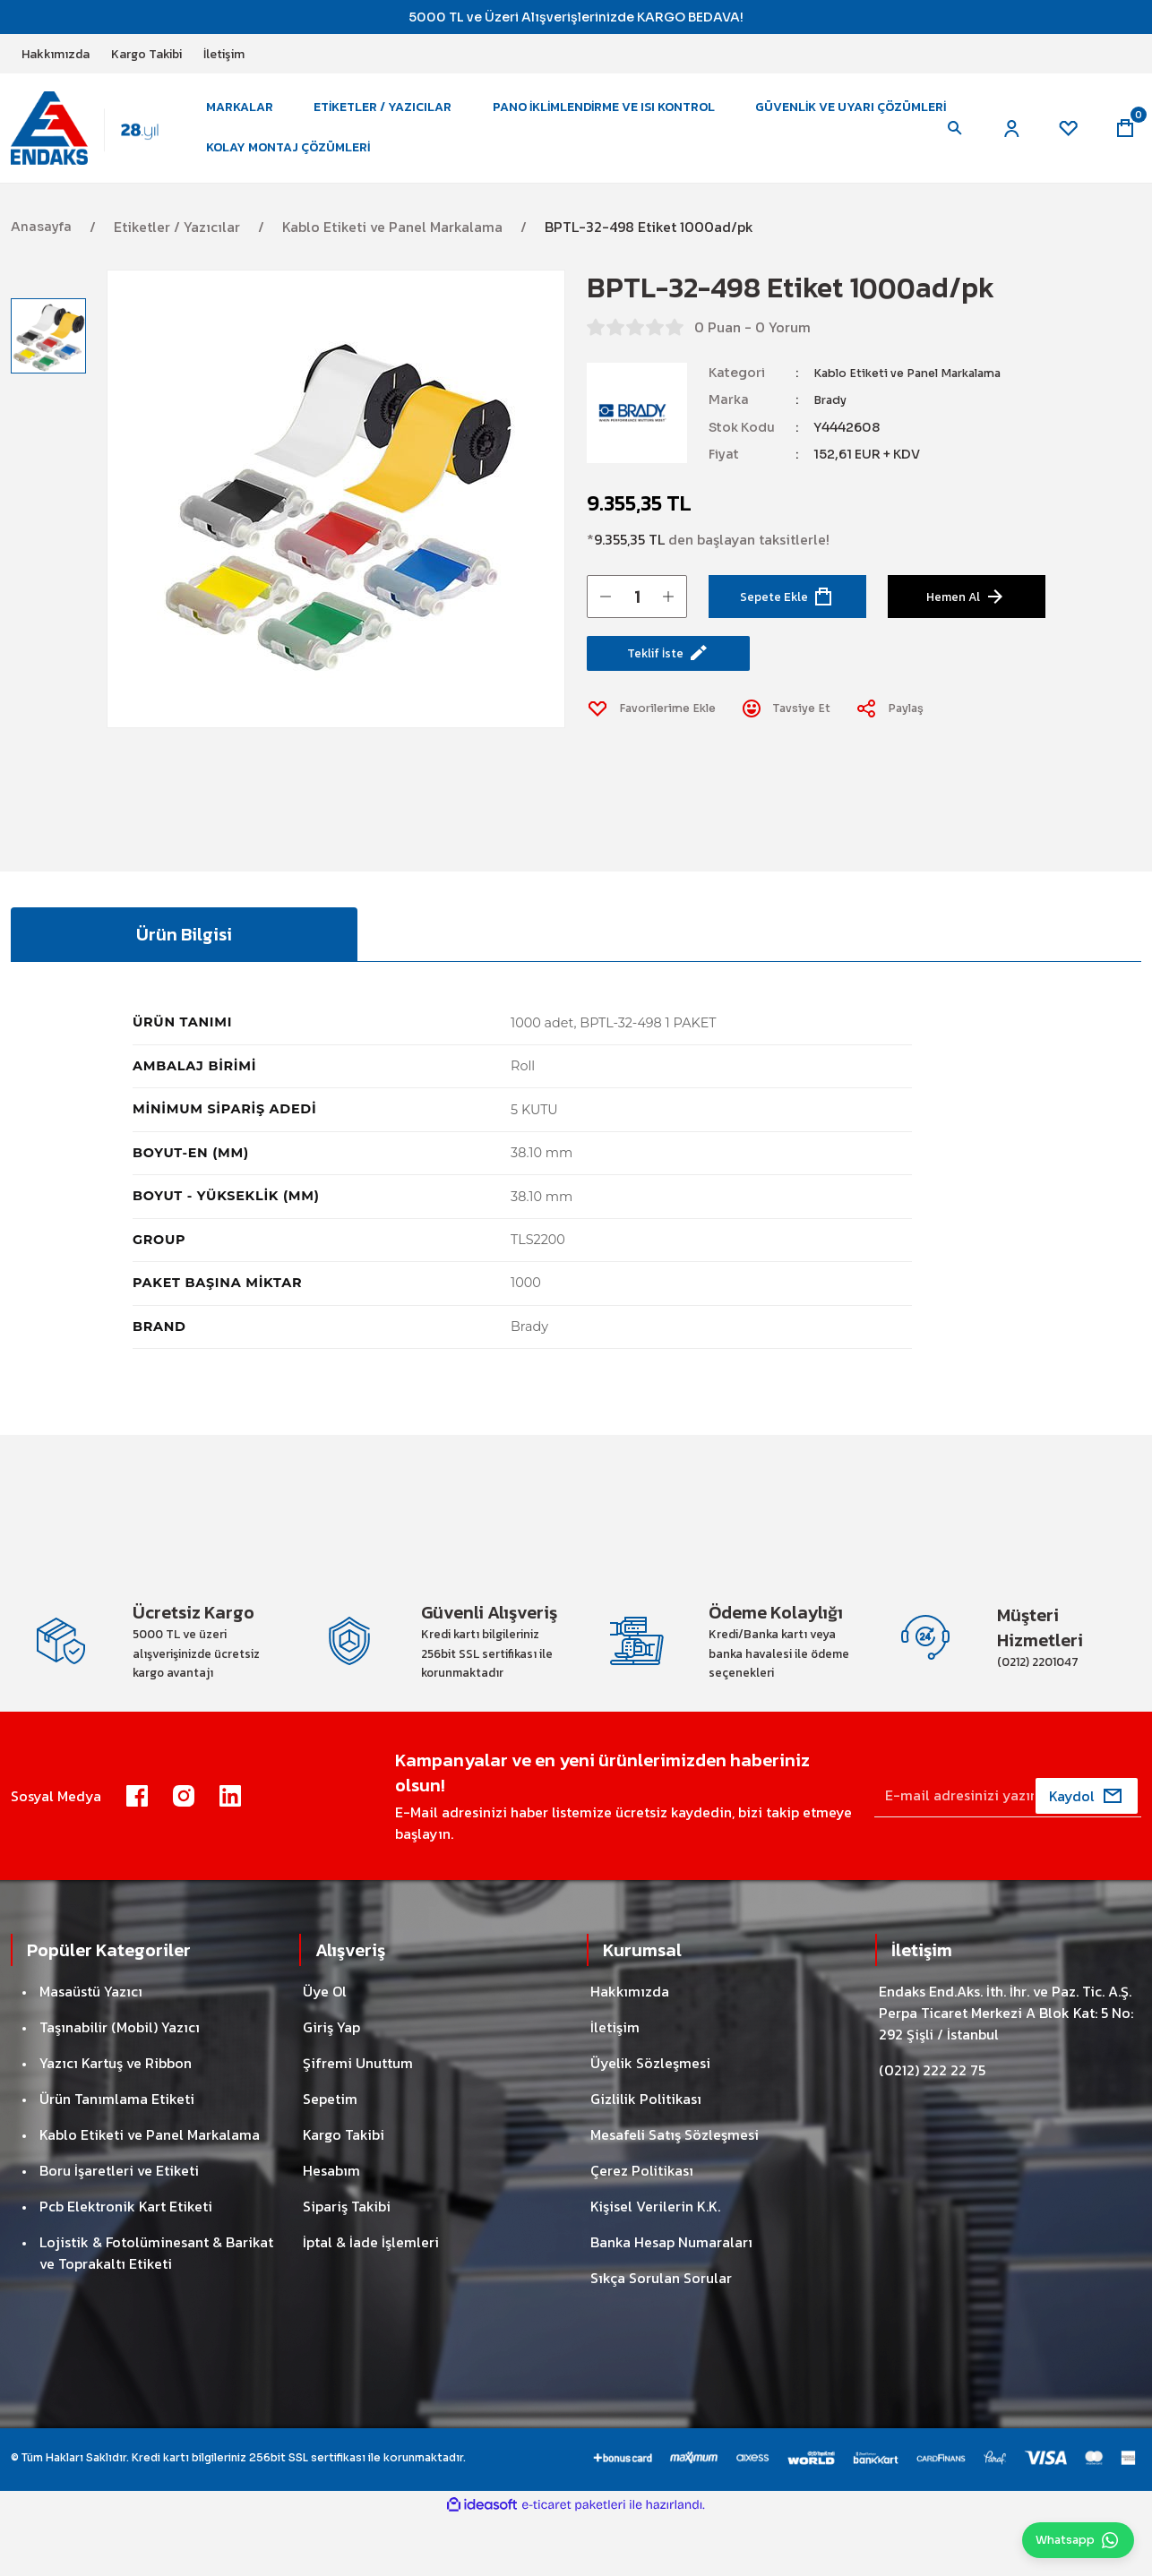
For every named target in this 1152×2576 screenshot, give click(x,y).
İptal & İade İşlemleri (371, 2300)
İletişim (615, 2085)
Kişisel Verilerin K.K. (655, 2264)
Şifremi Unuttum (358, 2121)
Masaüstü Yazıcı (90, 2049)
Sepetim (330, 2157)
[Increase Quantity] (668, 617)
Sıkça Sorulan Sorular (661, 2336)
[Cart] (1123, 139)
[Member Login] (1001, 139)
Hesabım (331, 2228)
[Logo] (96, 138)
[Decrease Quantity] (605, 617)
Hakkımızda (629, 2049)
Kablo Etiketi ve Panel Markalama (919, 394)
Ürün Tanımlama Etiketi (116, 2157)
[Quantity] (637, 617)
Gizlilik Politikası (645, 2157)
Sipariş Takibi (347, 2264)
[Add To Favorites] (659, 738)
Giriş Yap (331, 2085)
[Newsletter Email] (1007, 1854)
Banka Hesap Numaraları (671, 2300)
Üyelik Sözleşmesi (650, 2121)
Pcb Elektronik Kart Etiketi (125, 2264)
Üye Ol (325, 2049)
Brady (832, 421)
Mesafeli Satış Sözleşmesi (674, 2192)
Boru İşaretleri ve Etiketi (119, 2228)
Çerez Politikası (641, 2228)
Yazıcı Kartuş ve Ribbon (115, 2121)
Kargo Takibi (343, 2192)
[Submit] (1087, 1854)
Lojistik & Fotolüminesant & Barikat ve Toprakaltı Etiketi (156, 2310)
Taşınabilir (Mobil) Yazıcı (119, 2085)
